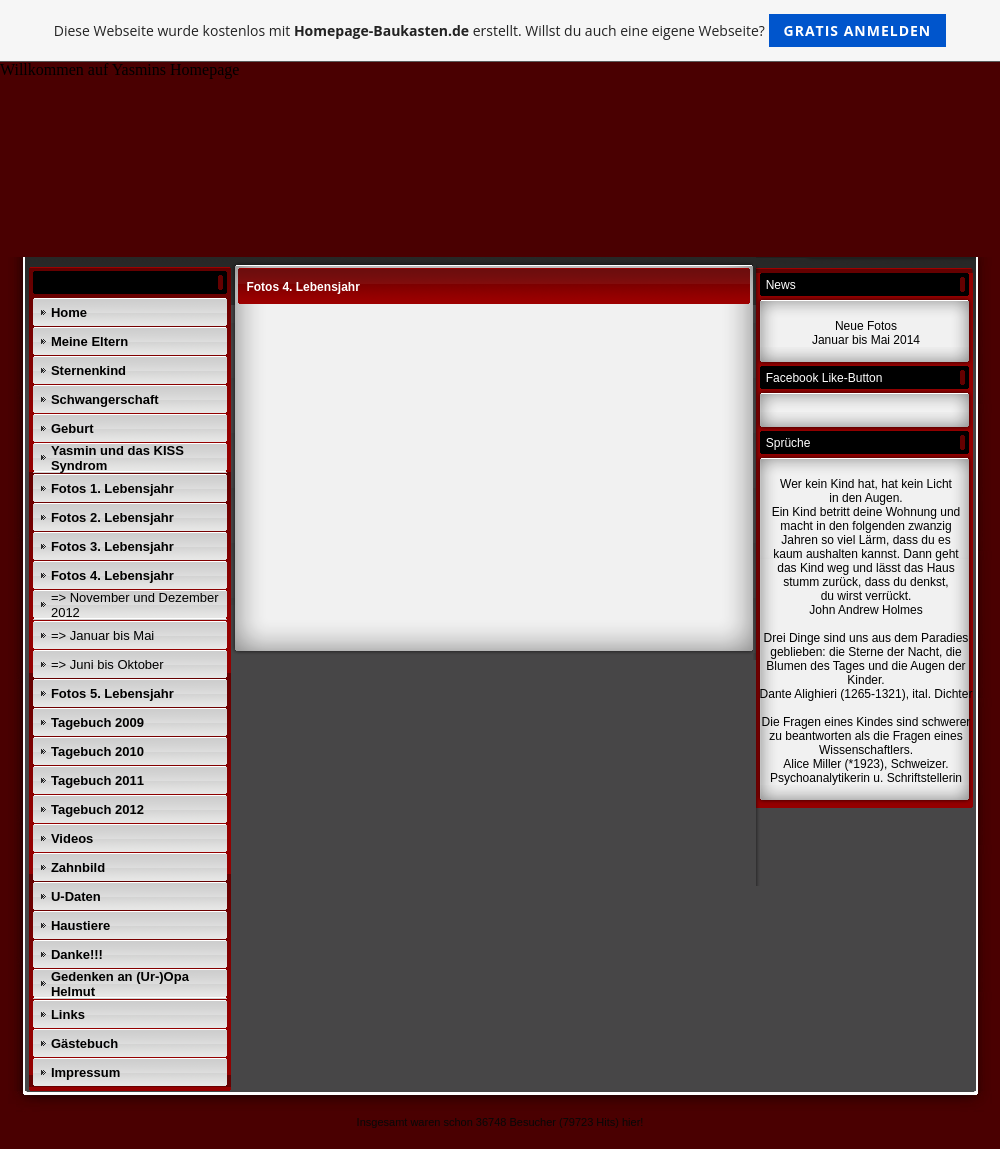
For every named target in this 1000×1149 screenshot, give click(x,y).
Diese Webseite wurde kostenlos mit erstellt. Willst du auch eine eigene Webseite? (500, 30)
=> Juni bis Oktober (107, 664)
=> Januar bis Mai (102, 635)
